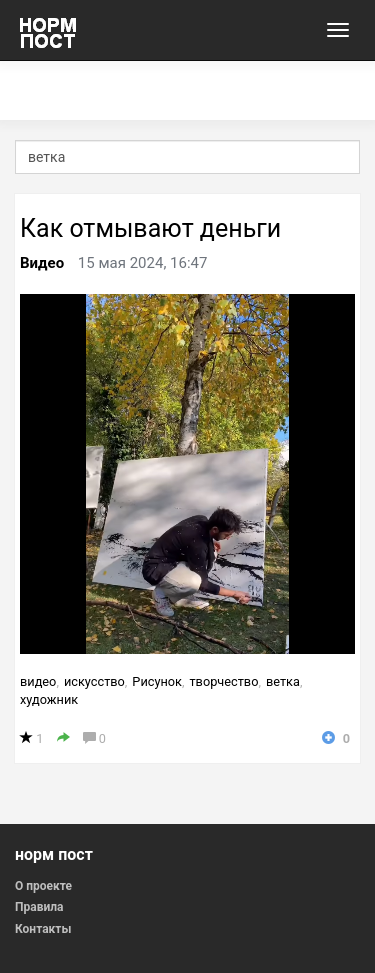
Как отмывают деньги (150, 228)
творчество (223, 681)
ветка (283, 681)
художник (49, 699)
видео (38, 681)
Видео (42, 263)
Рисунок (157, 681)
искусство (94, 681)
